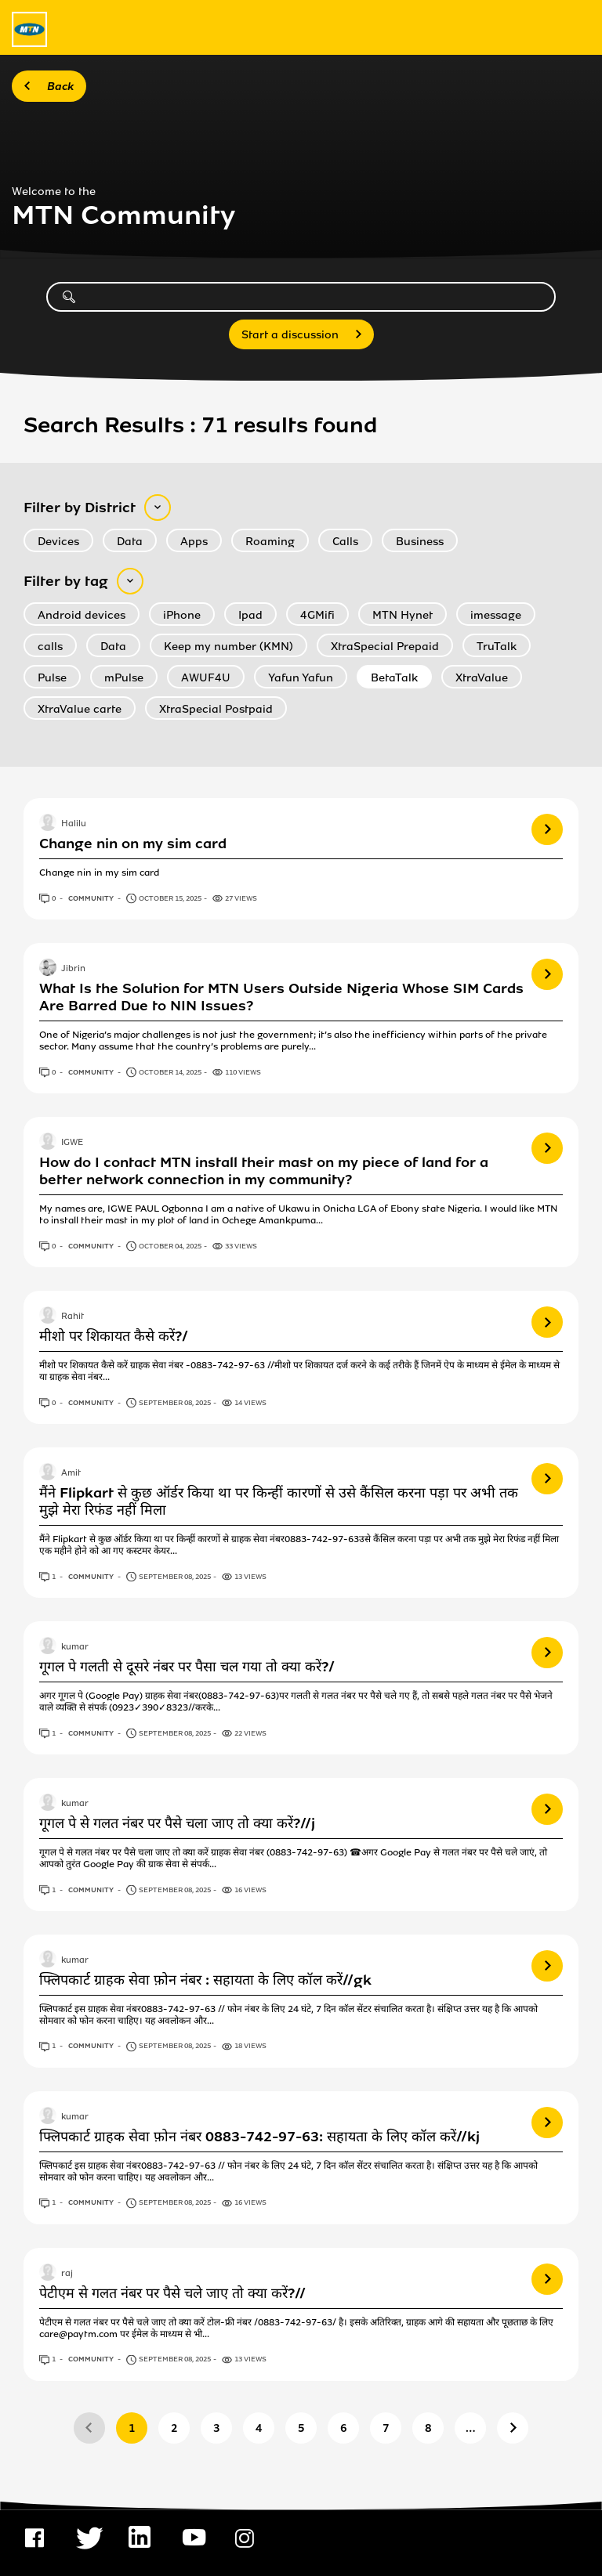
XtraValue (481, 677)
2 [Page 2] (174, 2428)
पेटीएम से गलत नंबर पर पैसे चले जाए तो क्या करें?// (172, 2293)
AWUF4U (205, 677)
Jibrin (73, 968)
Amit (71, 1473)
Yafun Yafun (300, 677)
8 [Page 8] (428, 2428)
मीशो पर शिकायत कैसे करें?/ (113, 1336)
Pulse (52, 677)
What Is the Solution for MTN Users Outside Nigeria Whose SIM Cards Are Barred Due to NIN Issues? (281, 997)
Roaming (270, 541)
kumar (75, 1647)
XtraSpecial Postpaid (216, 709)
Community (91, 898)
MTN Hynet (402, 615)
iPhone (182, 615)
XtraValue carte (79, 709)
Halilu (73, 823)
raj (67, 2273)
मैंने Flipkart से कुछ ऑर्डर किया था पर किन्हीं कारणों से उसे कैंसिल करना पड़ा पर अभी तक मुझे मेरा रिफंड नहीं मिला (278, 1501)
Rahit (72, 1316)
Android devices (81, 615)
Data (130, 541)
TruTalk (497, 646)
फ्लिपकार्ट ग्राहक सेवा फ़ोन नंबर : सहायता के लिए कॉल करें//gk (205, 1980)
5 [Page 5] (301, 2428)
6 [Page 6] (343, 2428)
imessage (495, 615)
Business (420, 541)
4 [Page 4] (259, 2428)
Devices (58, 541)
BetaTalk (394, 677)
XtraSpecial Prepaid (385, 646)
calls (50, 646)
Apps (194, 541)
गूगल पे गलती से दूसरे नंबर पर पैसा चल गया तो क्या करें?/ (187, 1666)
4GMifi (317, 615)
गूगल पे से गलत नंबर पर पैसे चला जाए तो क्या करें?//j (177, 1823)
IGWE (72, 1142)
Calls (345, 541)
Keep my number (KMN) (228, 646)
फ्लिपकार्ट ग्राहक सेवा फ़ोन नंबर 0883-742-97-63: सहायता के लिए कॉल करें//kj (259, 2136)
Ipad (250, 615)
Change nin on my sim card (133, 843)
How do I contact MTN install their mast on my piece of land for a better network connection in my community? (263, 1171)
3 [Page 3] (216, 2428)
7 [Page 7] (386, 2428)
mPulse (123, 677)
